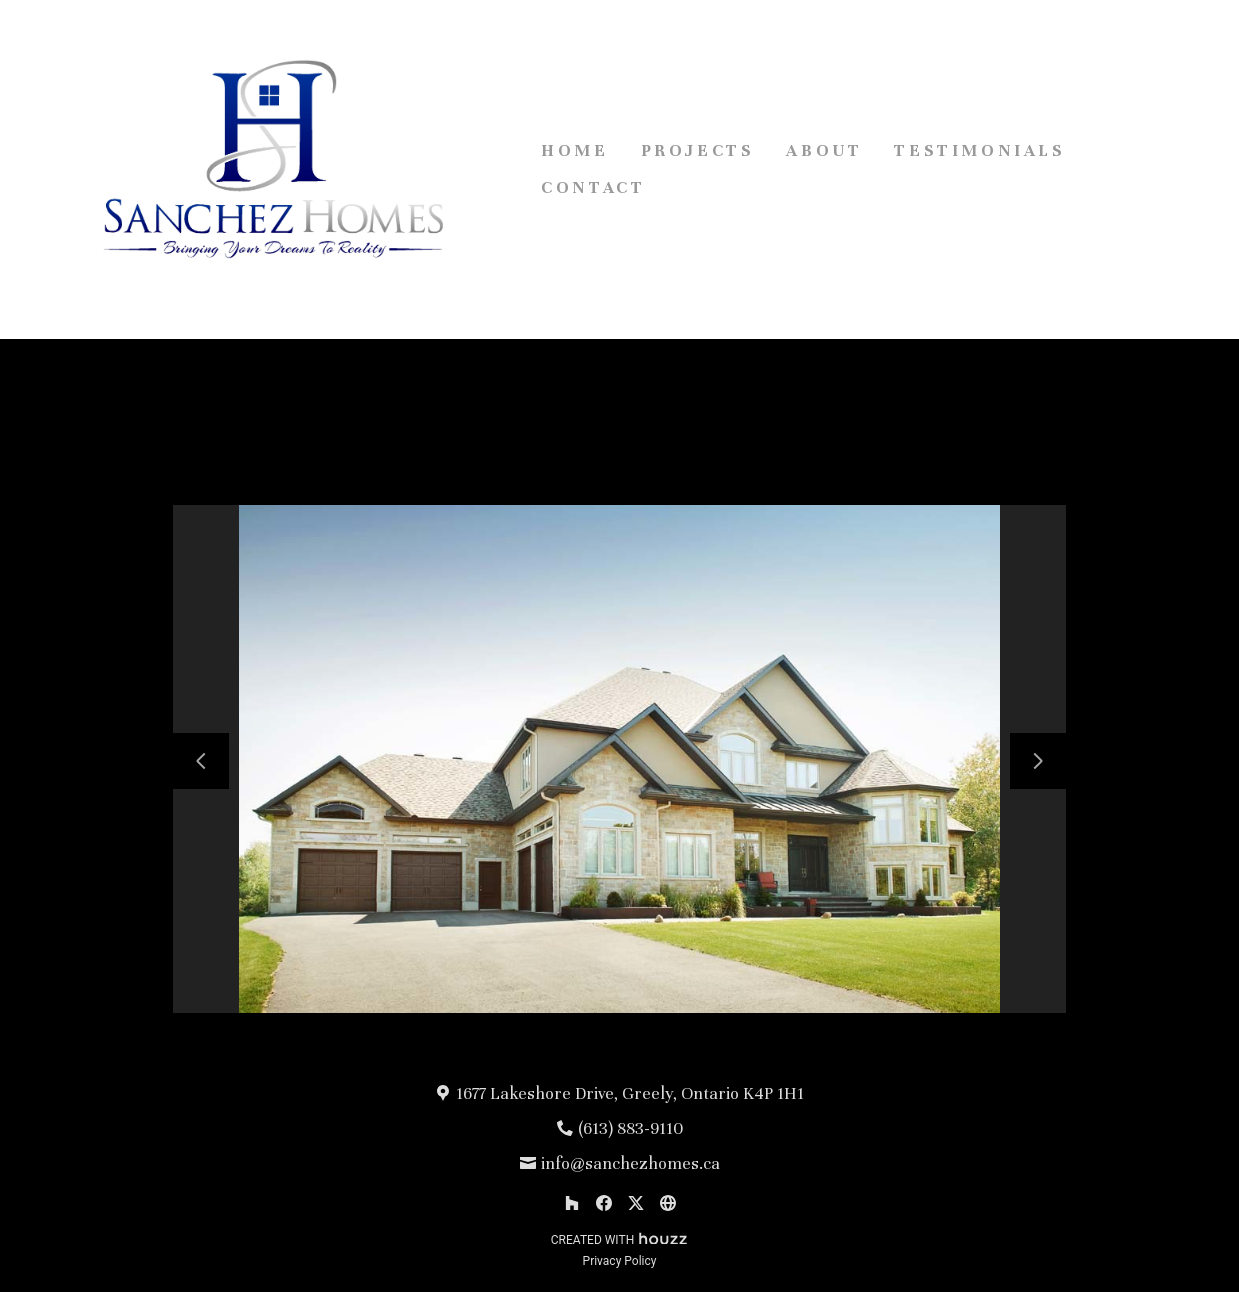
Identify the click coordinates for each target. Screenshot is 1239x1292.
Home (574, 150)
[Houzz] (572, 1203)
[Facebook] (604, 1203)
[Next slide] (1038, 761)
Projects (698, 150)
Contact (593, 187)
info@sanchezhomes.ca (630, 1163)
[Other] (668, 1203)
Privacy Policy (620, 1261)
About (824, 150)
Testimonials (979, 150)
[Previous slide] (201, 761)
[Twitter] (636, 1203)
